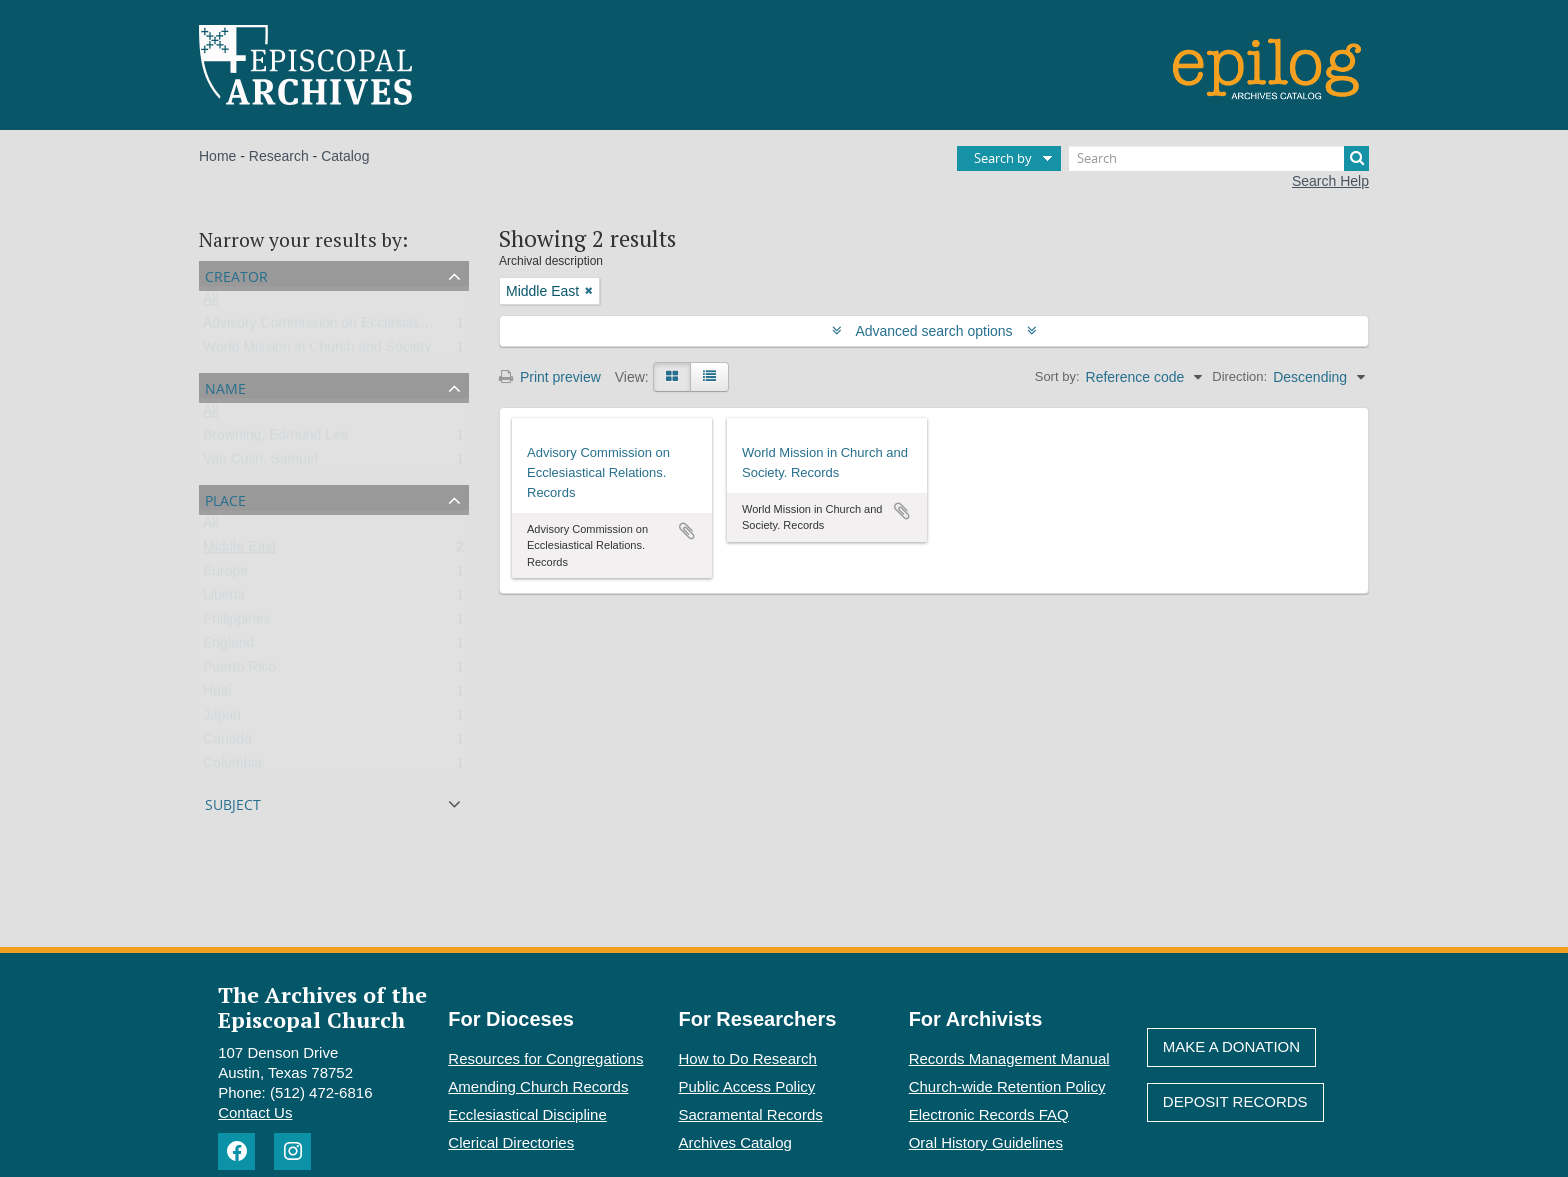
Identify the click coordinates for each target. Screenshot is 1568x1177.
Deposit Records (1235, 1101)
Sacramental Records (751, 1114)
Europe (225, 575)
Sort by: (1057, 376)
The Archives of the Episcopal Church (322, 1007)
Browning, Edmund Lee (276, 439)
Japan (222, 719)
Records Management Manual (1009, 1058)
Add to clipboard (687, 531)
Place (225, 498)
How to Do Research (748, 1058)
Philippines (237, 623)
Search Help (1330, 181)
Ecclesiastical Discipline (527, 1114)
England (228, 647)
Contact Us (255, 1112)
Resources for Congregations (545, 1058)
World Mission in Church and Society (317, 351)
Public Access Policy (747, 1086)
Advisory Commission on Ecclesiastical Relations (355, 327)
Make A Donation (1231, 1046)
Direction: (1239, 376)
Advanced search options (934, 331)
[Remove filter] (589, 291)
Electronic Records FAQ (989, 1114)
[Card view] (672, 377)
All (211, 303)
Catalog (345, 156)
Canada (227, 743)
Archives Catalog (735, 1142)
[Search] (1219, 158)
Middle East (239, 551)
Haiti (217, 695)
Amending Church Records (538, 1086)
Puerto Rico (239, 671)
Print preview (550, 377)
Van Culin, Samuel (260, 463)
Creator (236, 274)
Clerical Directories (511, 1142)
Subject (233, 802)
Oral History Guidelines (986, 1142)
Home (217, 156)
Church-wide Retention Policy (1007, 1086)
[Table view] (709, 377)
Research (279, 156)
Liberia (224, 599)
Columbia (232, 767)
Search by (1003, 158)
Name (225, 386)
